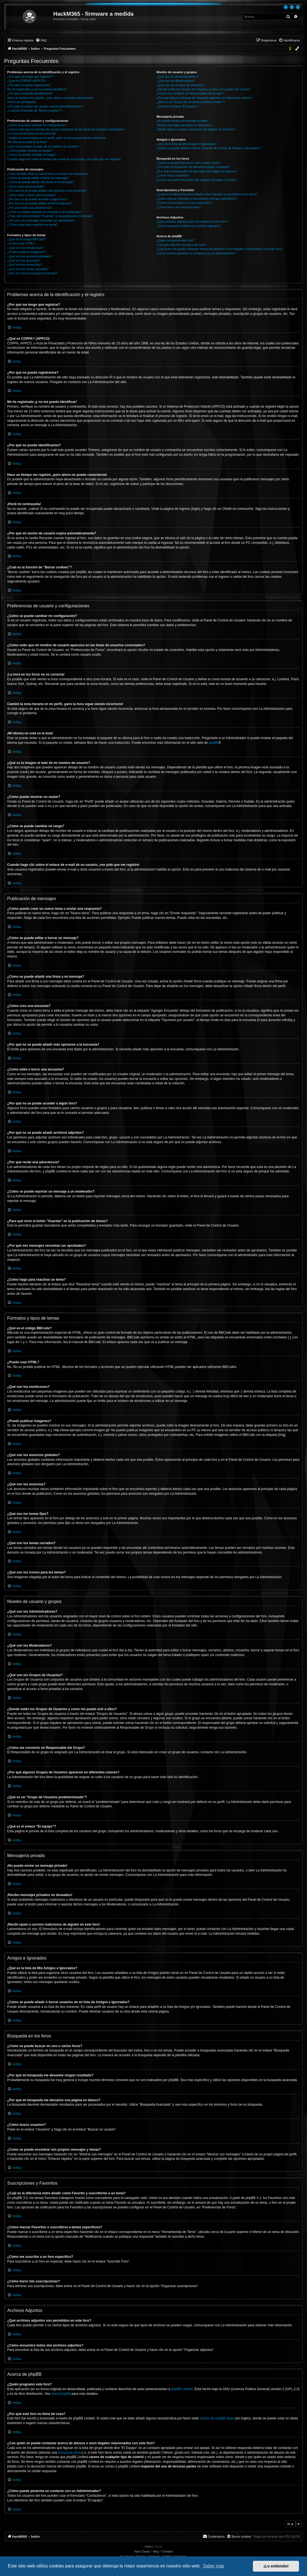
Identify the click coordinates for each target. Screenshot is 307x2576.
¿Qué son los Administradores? (177, 76)
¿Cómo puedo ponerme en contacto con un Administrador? (196, 253)
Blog (156, 2551)
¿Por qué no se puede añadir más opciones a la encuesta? (47, 190)
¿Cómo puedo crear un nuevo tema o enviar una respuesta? (48, 173)
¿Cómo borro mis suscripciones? (178, 207)
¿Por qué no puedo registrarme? (29, 85)
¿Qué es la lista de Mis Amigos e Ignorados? (186, 144)
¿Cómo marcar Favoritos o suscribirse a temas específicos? (196, 198)
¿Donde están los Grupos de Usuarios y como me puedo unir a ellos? (203, 89)
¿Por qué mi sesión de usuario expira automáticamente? (45, 106)
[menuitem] (41, 40)
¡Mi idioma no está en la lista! (26, 142)
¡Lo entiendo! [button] (276, 2566)
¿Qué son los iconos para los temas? (32, 273)
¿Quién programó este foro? (175, 240)
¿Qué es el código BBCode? (26, 239)
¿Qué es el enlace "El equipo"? (177, 106)
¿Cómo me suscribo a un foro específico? (184, 202)
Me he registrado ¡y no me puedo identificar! (36, 89)
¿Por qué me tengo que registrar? (30, 76)
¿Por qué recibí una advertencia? (29, 207)
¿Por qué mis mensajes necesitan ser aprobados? (41, 220)
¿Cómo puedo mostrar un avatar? (30, 150)
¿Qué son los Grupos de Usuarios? (180, 85)
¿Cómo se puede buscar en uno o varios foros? (188, 162)
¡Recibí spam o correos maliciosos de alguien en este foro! (195, 129)
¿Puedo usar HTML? (21, 243)
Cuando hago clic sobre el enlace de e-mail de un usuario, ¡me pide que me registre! (64, 159)
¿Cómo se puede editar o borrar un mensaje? (38, 178)
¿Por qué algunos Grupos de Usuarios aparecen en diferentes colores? (204, 97)
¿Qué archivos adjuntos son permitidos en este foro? (192, 221)
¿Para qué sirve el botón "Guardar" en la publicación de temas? (50, 216)
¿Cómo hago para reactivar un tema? (32, 224)
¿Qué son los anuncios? (23, 260)
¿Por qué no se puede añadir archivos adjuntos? (40, 203)
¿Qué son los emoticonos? (25, 247)
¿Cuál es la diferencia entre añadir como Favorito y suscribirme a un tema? (207, 194)
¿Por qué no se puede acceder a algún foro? (37, 199)
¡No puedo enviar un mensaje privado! (182, 120)
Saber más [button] (213, 2566)
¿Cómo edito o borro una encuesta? (31, 195)
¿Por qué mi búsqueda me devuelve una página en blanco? (196, 171)
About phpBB (61, 2394)
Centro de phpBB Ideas (217, 2418)
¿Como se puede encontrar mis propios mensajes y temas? (196, 179)
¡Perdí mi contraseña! (21, 102)
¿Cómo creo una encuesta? (26, 186)
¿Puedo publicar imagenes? (26, 252)
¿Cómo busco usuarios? (172, 175)
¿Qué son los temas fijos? (24, 264)
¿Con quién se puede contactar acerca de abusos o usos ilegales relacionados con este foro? (219, 249)
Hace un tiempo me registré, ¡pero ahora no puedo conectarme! (50, 97)
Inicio (148, 2546)
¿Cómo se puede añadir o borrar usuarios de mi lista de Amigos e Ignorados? (208, 148)
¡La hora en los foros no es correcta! (31, 133)
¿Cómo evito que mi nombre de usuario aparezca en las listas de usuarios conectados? (66, 129)
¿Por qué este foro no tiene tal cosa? (181, 244)
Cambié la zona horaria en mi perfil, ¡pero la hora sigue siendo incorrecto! (56, 137)
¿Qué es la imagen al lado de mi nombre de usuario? (43, 146)
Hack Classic (142, 2551)
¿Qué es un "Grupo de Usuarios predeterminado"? (190, 102)
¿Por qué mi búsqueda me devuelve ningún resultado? (193, 166)
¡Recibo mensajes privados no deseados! (184, 125)
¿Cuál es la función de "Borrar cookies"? (34, 110)
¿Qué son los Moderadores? (175, 80)
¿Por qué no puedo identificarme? (30, 93)
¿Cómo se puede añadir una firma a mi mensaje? (40, 182)
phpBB (213, 743)
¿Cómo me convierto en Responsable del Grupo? (189, 93)
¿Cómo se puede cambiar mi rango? (32, 154)
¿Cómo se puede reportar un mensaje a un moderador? (44, 211)
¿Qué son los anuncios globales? (29, 256)
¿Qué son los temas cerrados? (28, 269)
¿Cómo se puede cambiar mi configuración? (37, 125)
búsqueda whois (70, 2452)
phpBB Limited (182, 2389)
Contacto (167, 2551)
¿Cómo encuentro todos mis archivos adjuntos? (188, 226)
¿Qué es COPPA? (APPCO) (26, 80)
